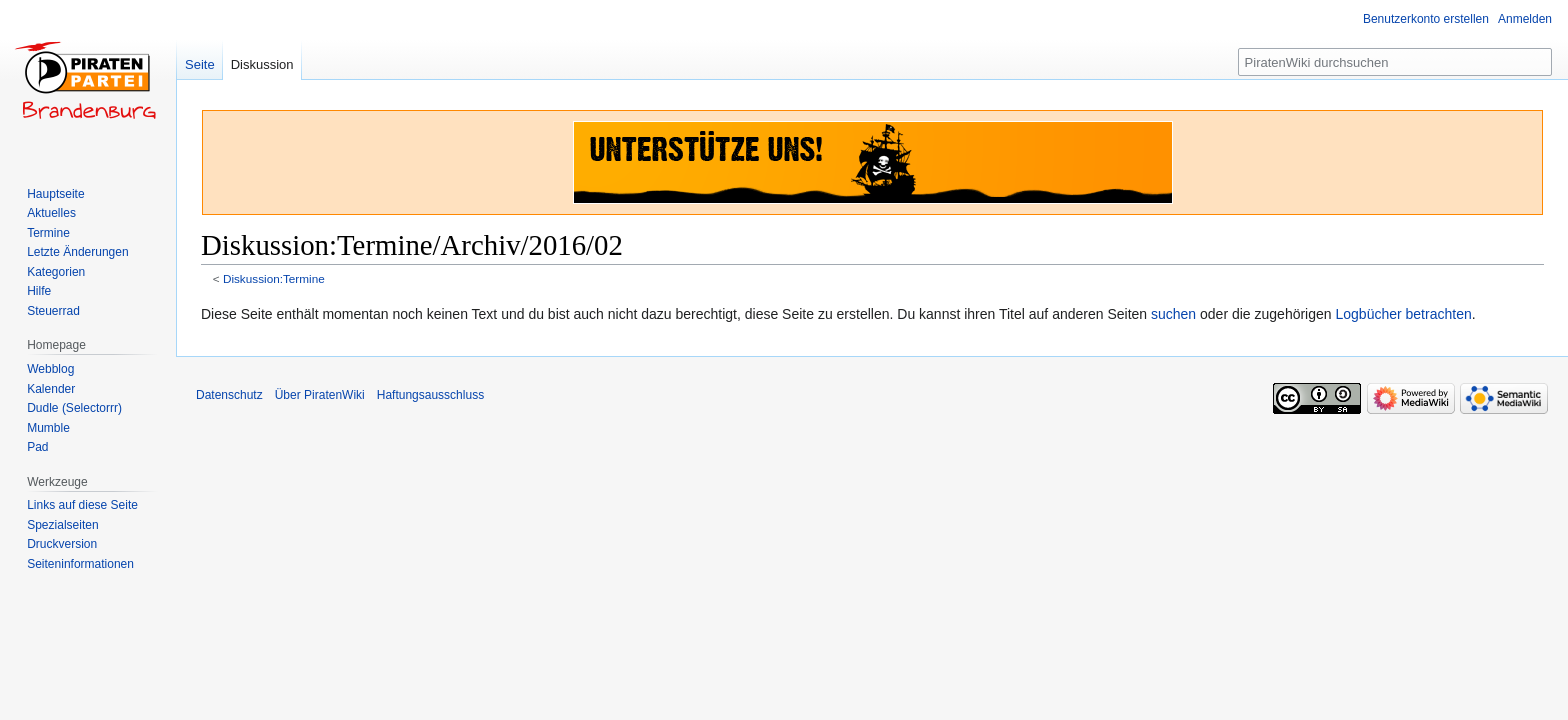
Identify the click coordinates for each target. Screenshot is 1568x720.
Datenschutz (229, 395)
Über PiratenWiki (320, 395)
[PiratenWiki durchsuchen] (1395, 62)
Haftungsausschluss (430, 395)
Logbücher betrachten (1403, 314)
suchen (1173, 314)
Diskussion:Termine (274, 278)
